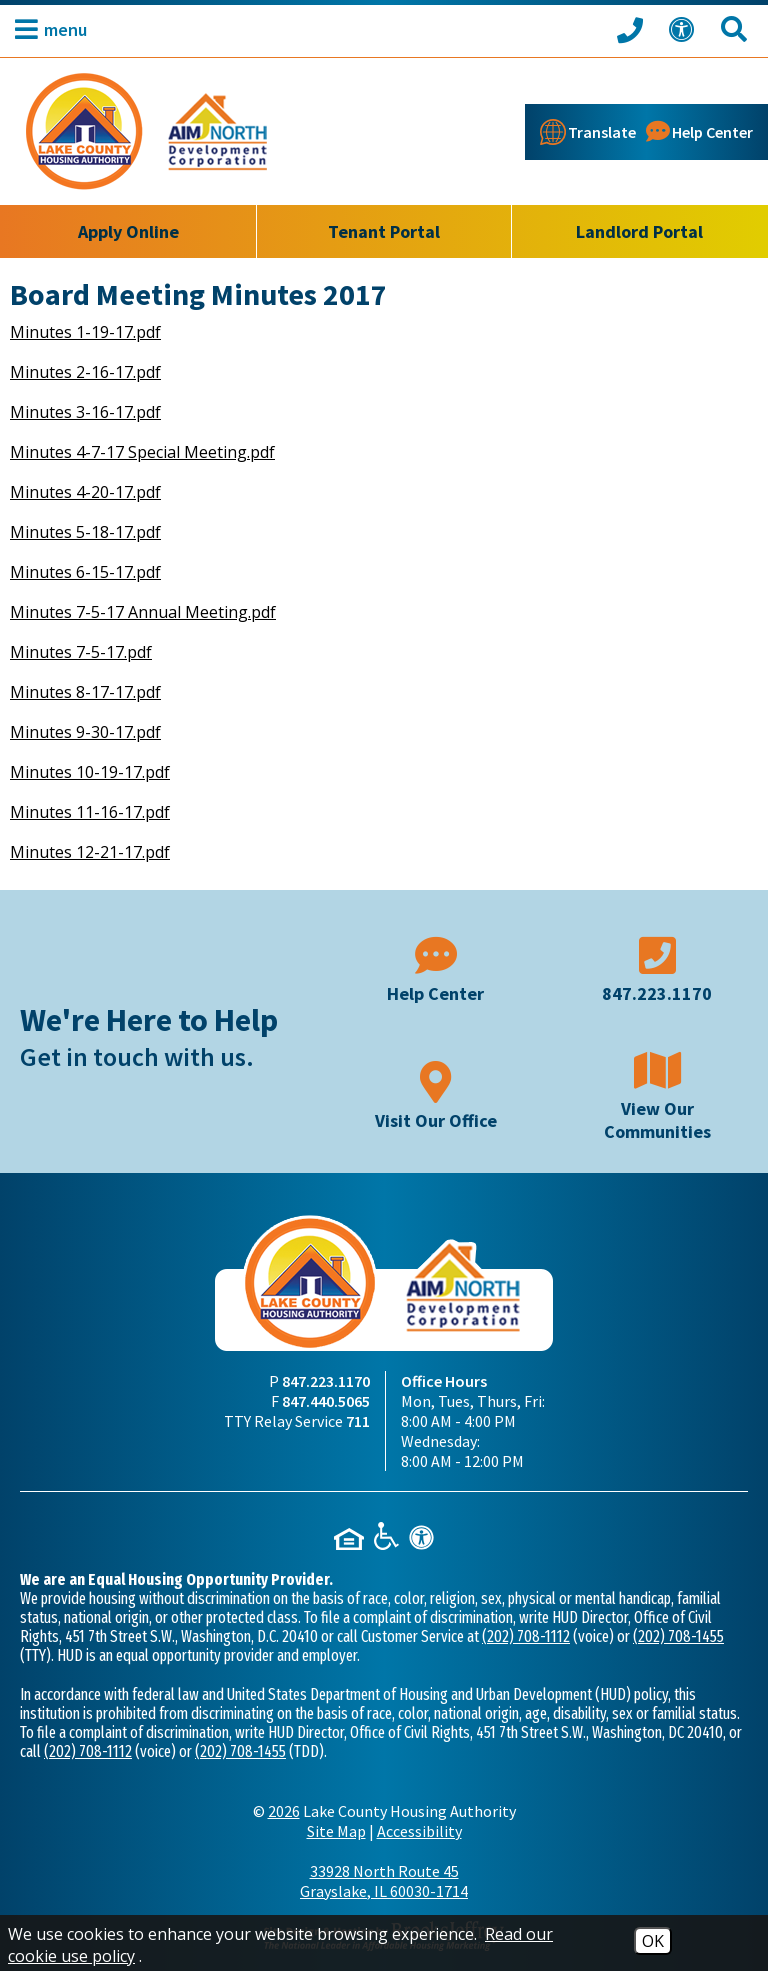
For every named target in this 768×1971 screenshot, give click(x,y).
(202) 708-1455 (678, 1636)
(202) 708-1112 (526, 1636)
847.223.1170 (326, 1381)
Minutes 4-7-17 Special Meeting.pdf (142, 452)
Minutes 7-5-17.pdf (81, 652)
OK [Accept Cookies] (653, 1941)
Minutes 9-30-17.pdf (85, 732)
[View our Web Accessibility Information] (685, 29)
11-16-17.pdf (123, 812)
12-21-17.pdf (123, 852)
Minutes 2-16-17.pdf (85, 372)
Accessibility (419, 1831)
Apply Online (128, 231)
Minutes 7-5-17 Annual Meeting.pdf (143, 612)
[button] (46, 29)
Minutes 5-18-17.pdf (85, 532)
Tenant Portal (384, 231)
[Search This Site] (737, 29)
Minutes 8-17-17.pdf (85, 692)
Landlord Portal (639, 231)
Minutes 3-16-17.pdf (85, 412)
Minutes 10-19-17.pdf (90, 772)
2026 (284, 1811)
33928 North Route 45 (384, 1881)
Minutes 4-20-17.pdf (85, 492)
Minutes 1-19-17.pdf (85, 332)
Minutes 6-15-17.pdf (85, 572)
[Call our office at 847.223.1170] (633, 29)
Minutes (43, 812)
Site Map (336, 1831)
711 (358, 1421)
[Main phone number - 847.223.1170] (658, 967)
